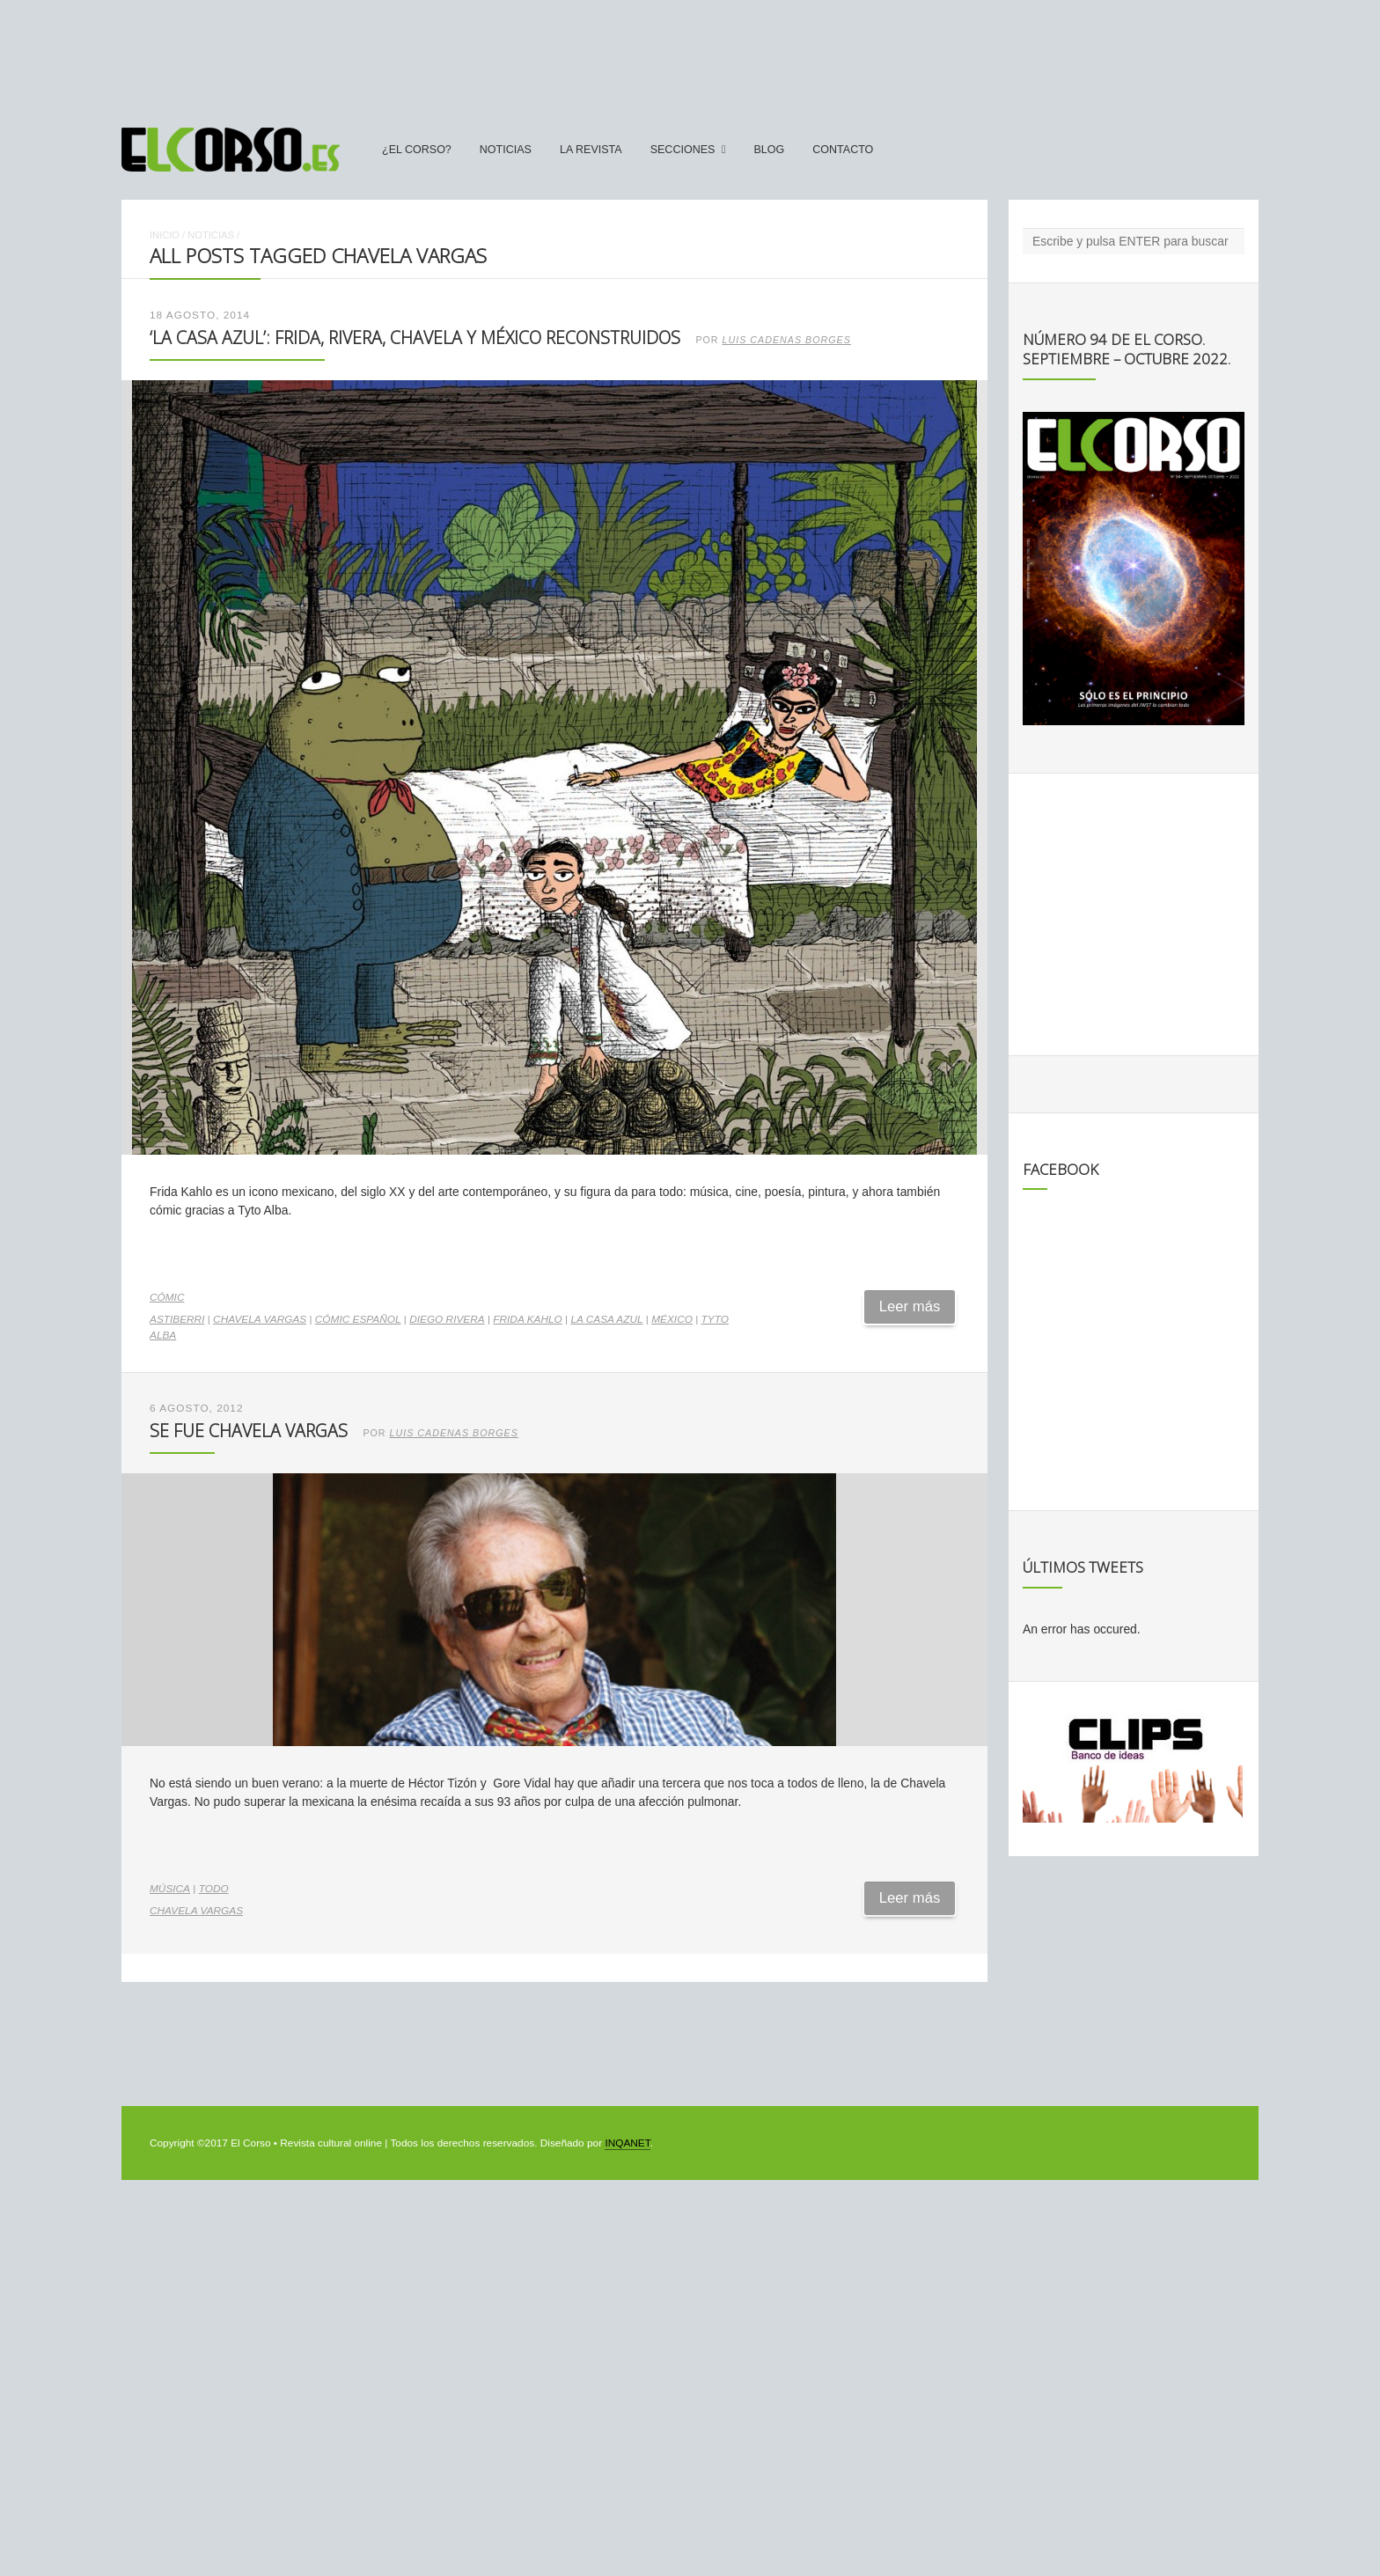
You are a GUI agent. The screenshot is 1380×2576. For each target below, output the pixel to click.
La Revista (591, 149)
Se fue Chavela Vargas (249, 1430)
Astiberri (177, 1319)
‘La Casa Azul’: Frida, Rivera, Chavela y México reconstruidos (415, 337)
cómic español (358, 1319)
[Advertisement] (690, 55)
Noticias (506, 149)
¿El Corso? (416, 149)
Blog (768, 149)
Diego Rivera (446, 1319)
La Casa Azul (606, 1319)
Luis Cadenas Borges (787, 339)
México (672, 1319)
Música (170, 1888)
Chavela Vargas (259, 1319)
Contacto (842, 149)
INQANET (627, 2143)
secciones (683, 149)
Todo (214, 1888)
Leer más (910, 1306)
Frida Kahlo (527, 1319)
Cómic (167, 1297)
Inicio (165, 235)
